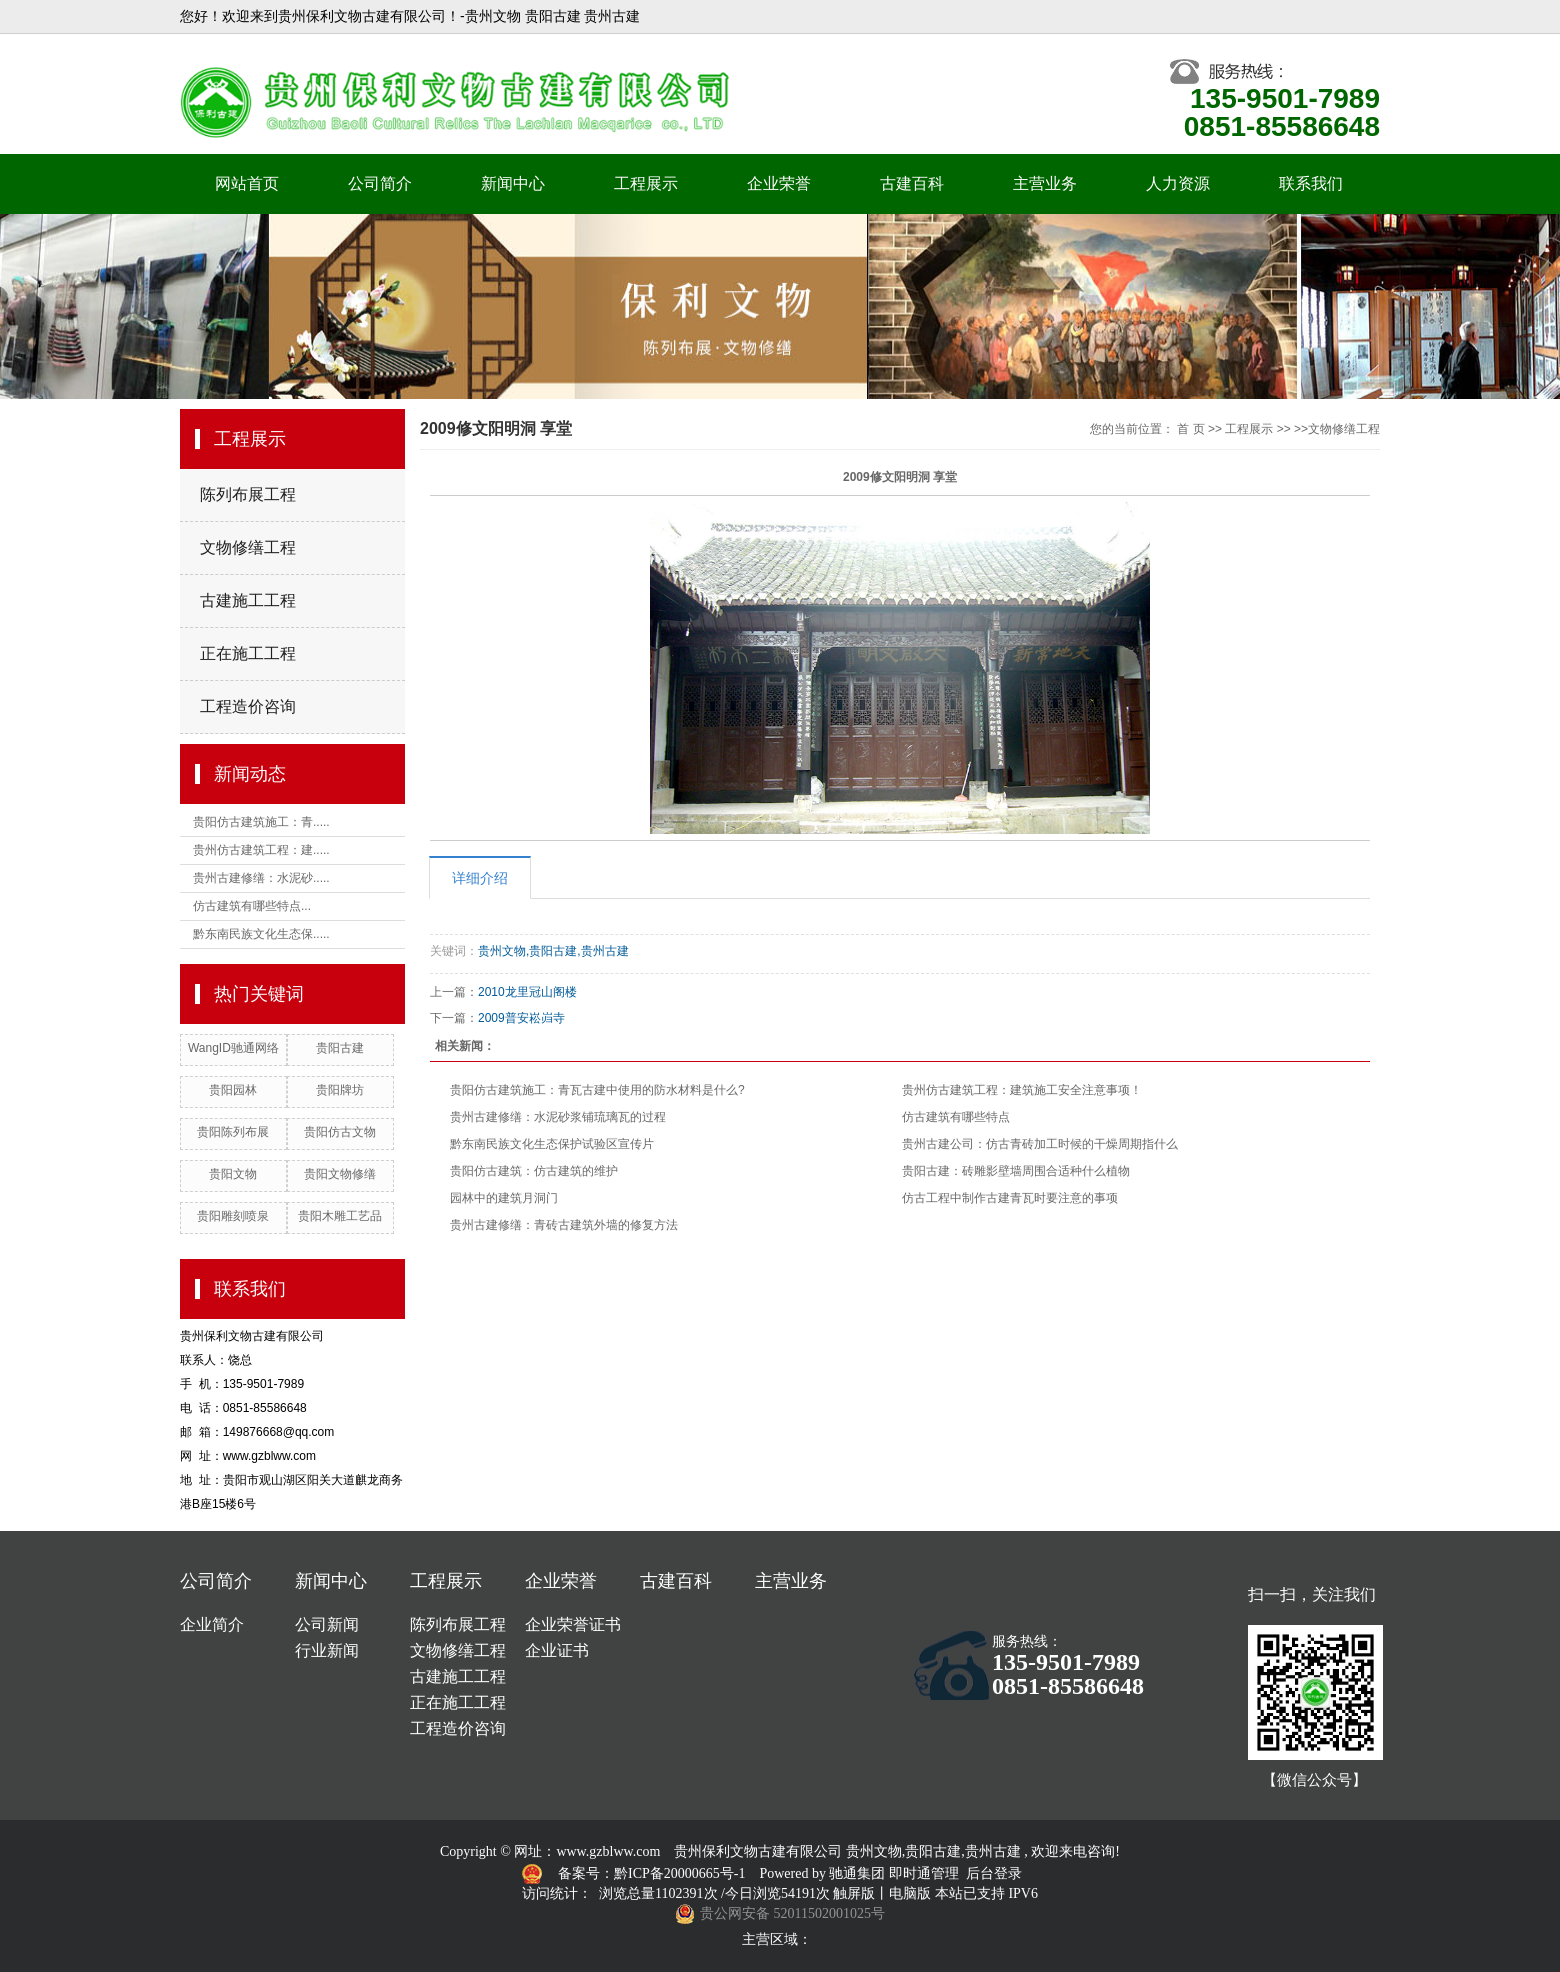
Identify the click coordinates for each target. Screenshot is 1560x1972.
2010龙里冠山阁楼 (527, 992)
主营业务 (1045, 183)
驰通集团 (859, 1873)
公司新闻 (327, 1624)
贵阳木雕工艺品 (340, 1216)
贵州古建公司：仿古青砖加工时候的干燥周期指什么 (1040, 1144)
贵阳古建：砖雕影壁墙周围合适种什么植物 (1016, 1171)
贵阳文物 (233, 1174)
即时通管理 (924, 1873)
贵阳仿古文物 (340, 1132)
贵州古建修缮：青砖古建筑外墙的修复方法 (564, 1225)
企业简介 (212, 1624)
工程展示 (646, 183)
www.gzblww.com (608, 1851)
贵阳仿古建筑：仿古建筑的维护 (534, 1171)
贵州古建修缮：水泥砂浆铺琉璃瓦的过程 (558, 1117)
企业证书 (557, 1650)
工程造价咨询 (248, 706)
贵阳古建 (340, 1048)
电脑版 (910, 1893)
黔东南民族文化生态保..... (261, 934)
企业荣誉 (779, 183)
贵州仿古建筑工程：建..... (261, 850)
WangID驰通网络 (233, 1048)
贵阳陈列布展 (233, 1132)
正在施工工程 (248, 653)
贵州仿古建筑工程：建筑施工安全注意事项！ (1022, 1090)
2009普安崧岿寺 (521, 1018)
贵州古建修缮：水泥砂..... (261, 878)
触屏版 (854, 1893)
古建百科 (912, 183)
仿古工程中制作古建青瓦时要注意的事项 (1010, 1198)
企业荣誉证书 (573, 1624)
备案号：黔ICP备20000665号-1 (653, 1873)
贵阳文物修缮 (340, 1174)
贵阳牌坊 (340, 1090)
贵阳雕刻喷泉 (233, 1216)
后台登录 (994, 1873)
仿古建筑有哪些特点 (956, 1117)
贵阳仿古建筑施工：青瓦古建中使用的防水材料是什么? (597, 1090)
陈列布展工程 (248, 494)
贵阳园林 (233, 1090)
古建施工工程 (248, 600)
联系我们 (1311, 183)
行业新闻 (327, 1650)
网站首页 (247, 183)
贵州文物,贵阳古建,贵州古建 (553, 951)
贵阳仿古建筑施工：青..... (261, 822)
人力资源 (1178, 183)
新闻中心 (513, 183)
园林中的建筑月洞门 (504, 1198)
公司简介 (380, 183)
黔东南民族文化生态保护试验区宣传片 (552, 1144)
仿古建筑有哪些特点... (252, 906)
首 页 (1190, 429)
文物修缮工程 (248, 547)
